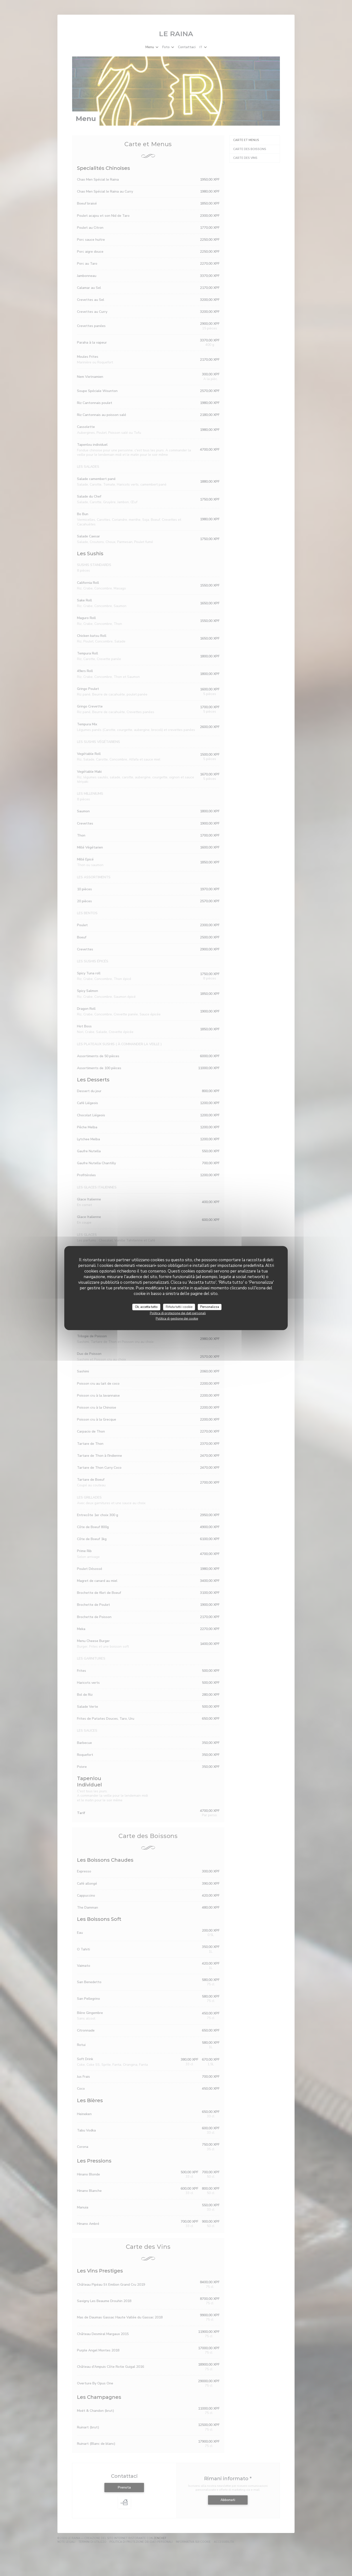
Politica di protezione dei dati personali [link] (178, 1313)
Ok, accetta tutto (146, 1306)
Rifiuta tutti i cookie (179, 1306)
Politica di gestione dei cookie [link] (177, 1318)
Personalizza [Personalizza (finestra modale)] (209, 1306)
